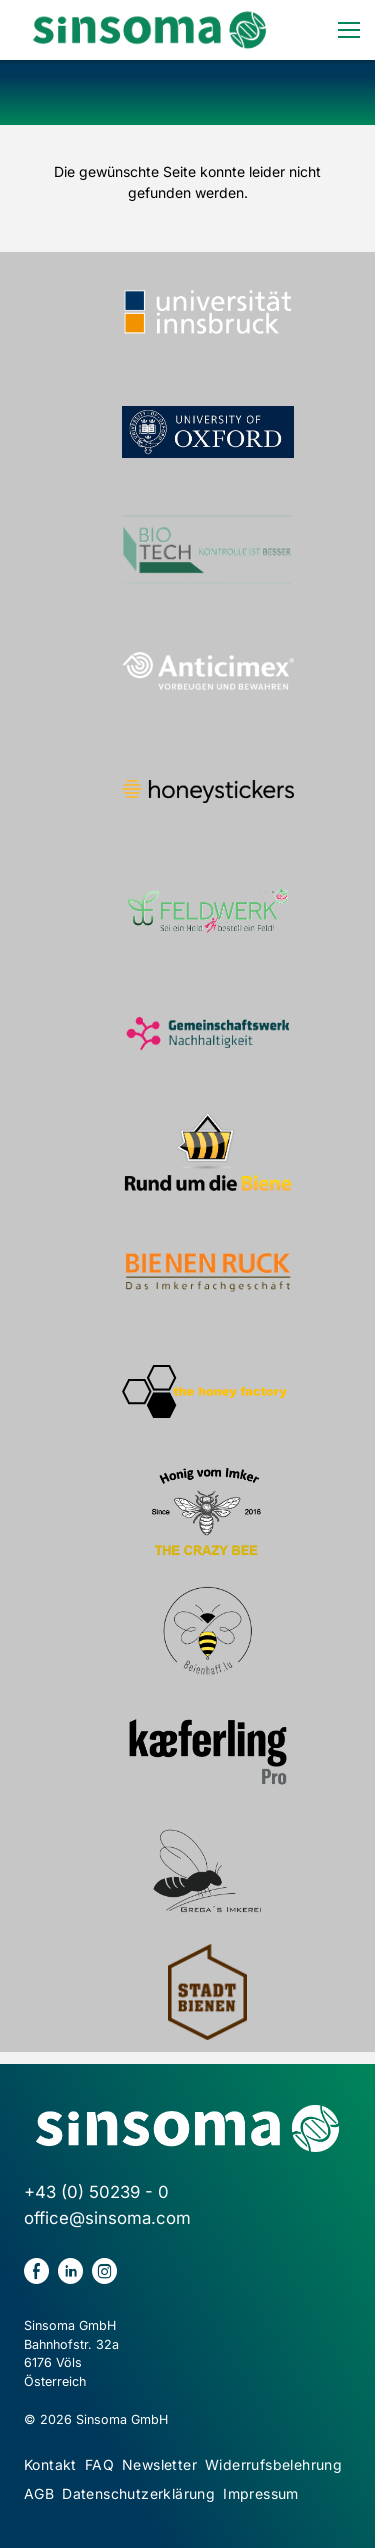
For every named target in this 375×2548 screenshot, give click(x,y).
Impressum (261, 2493)
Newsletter (159, 2464)
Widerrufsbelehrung (273, 2464)
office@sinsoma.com (107, 2218)
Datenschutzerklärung (138, 2493)
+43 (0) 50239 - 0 (96, 2192)
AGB (39, 2493)
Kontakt (50, 2464)
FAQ (99, 2464)
